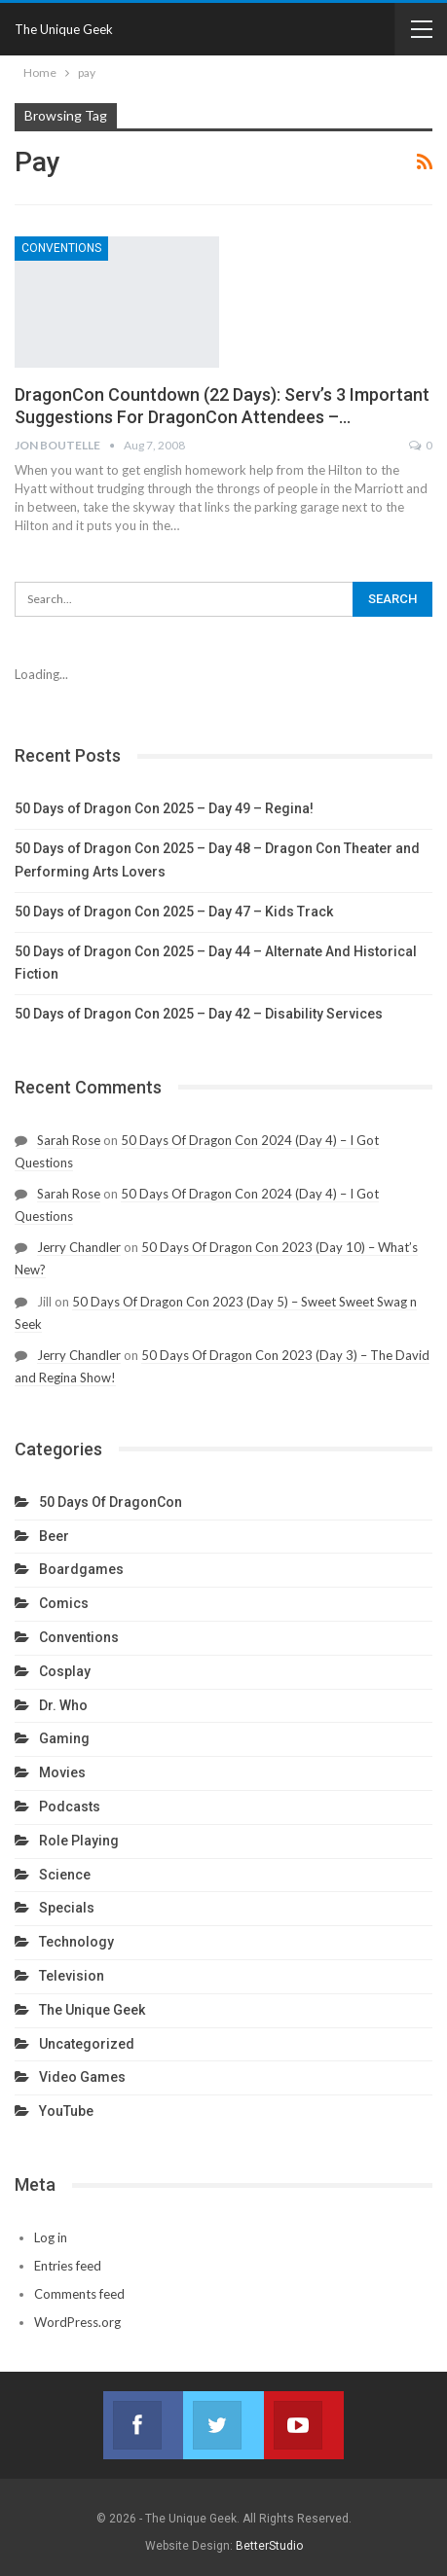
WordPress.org (77, 2322)
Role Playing (79, 1840)
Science (65, 1874)
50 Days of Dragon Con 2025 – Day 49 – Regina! (164, 808)
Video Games (82, 2077)
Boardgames (81, 1569)
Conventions (61, 248)
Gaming (64, 1738)
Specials (66, 1907)
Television (71, 1976)
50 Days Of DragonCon (110, 1502)
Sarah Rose (68, 1140)
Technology (76, 1942)
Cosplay (65, 1671)
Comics (64, 1603)
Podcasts (69, 1806)
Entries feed (67, 2265)
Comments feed (79, 2294)
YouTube (66, 2111)
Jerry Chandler (79, 1247)
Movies (62, 1772)
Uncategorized (86, 2044)
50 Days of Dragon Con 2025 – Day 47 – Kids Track (174, 911)
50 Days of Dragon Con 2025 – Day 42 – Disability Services (199, 1013)
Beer (54, 1536)
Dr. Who (63, 1705)
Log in (50, 2237)
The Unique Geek (64, 29)
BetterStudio (269, 2546)
